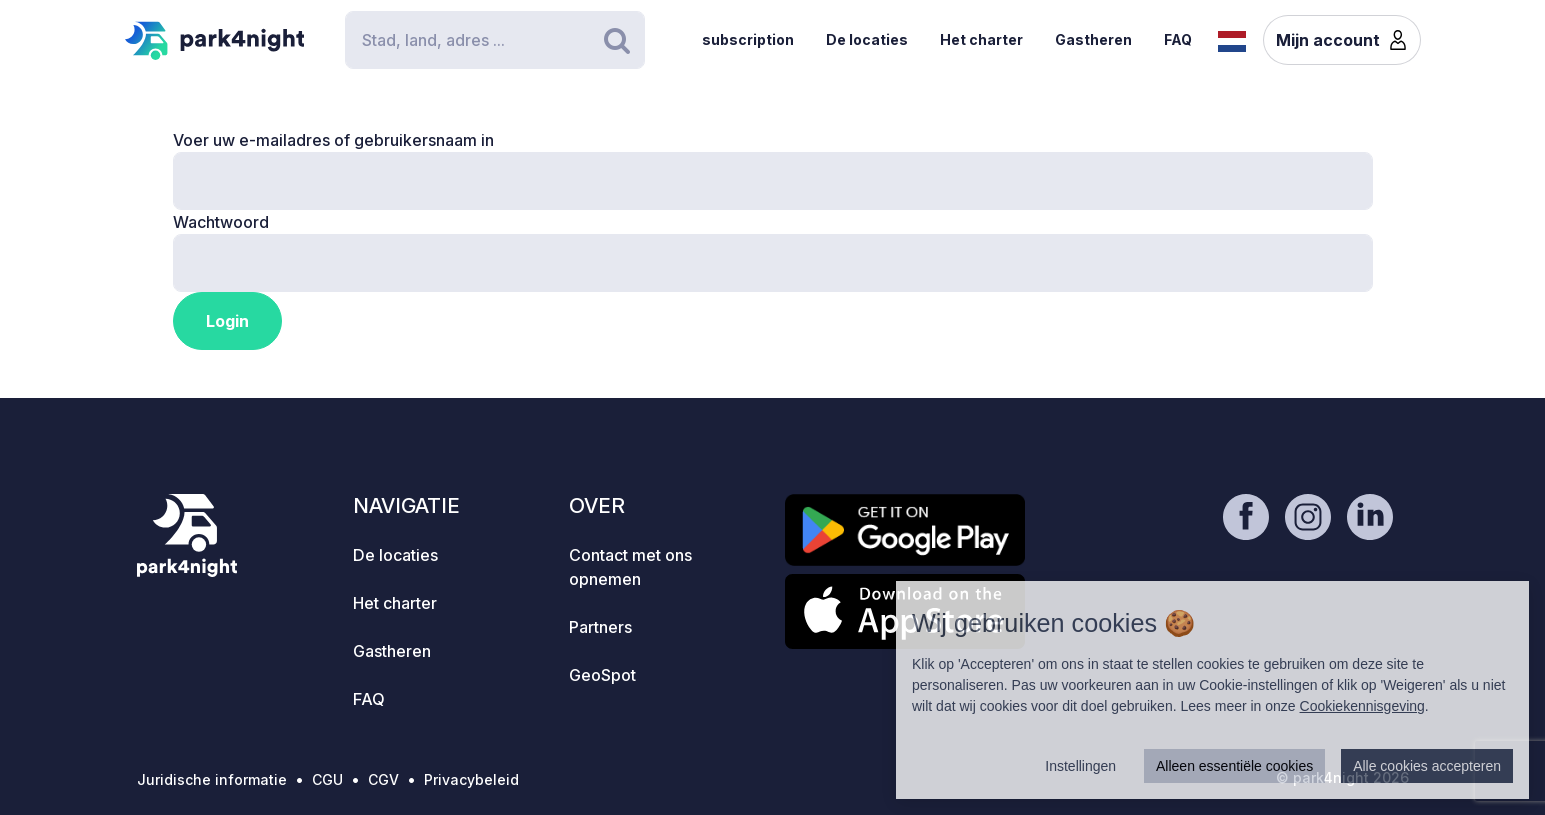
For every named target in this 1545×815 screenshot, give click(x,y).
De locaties (867, 39)
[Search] (495, 40)
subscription (748, 39)
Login (227, 321)
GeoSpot (602, 675)
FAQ (1178, 39)
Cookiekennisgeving (1362, 706)
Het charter (981, 39)
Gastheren (1093, 39)
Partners (600, 627)
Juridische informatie (212, 779)
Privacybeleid (471, 779)
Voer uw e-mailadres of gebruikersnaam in (333, 140)
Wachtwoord (221, 222)
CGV (383, 779)
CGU (327, 779)
